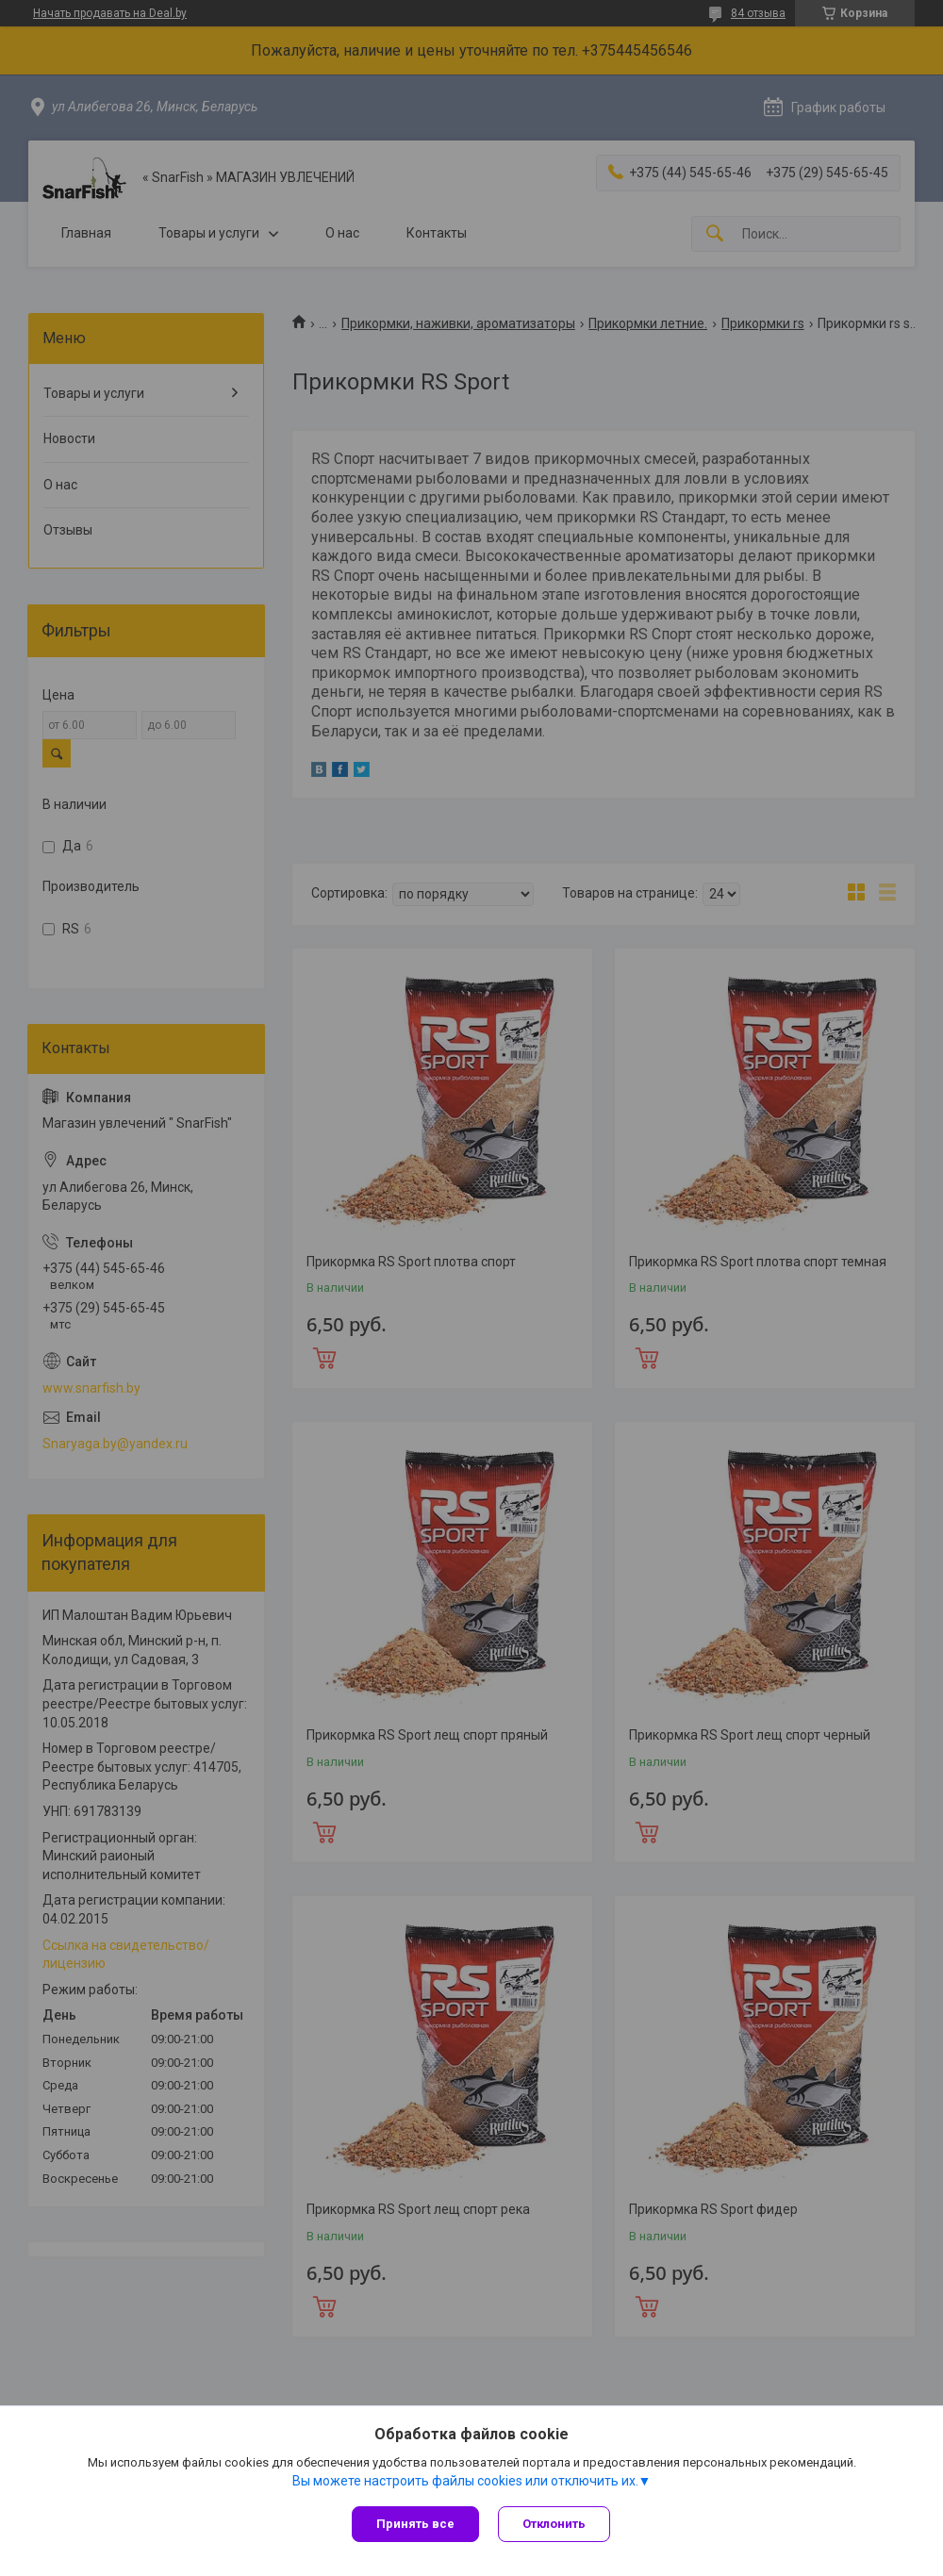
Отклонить (554, 2524)
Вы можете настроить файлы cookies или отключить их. (465, 2480)
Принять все (415, 2524)
